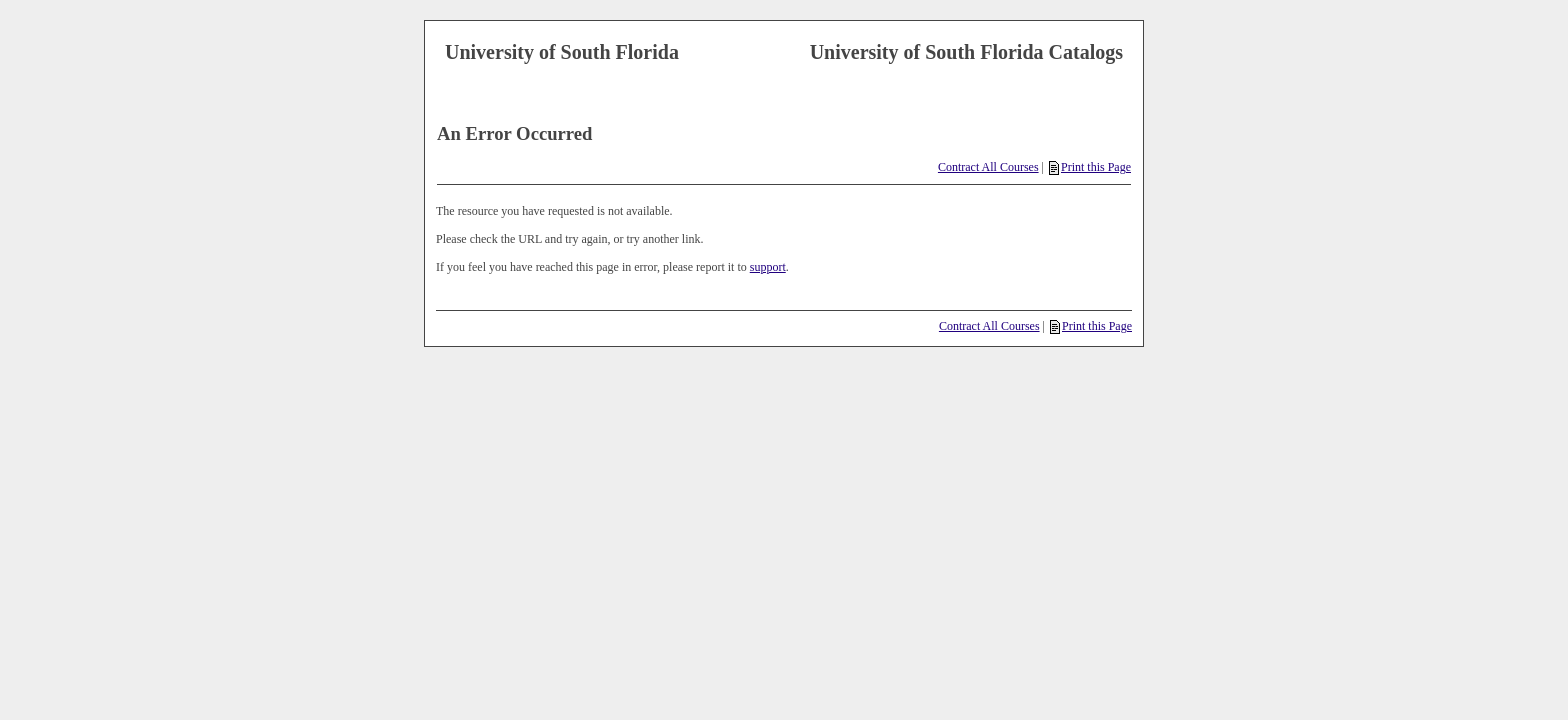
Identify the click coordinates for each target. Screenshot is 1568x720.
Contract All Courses (988, 167)
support (768, 267)
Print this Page (1090, 167)
